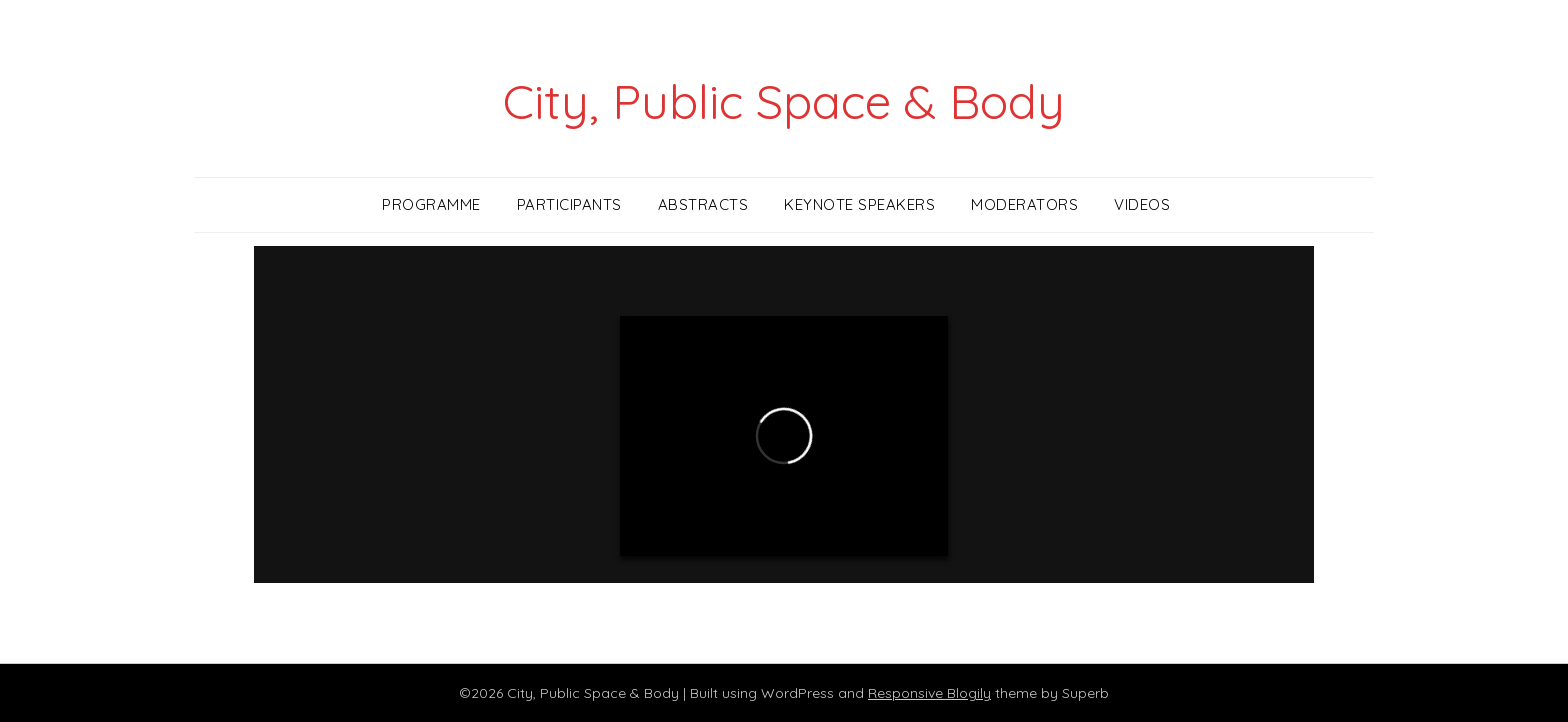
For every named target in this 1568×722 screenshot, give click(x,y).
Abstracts (703, 204)
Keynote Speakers (859, 204)
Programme (431, 204)
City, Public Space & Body (784, 101)
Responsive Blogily (929, 693)
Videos (1142, 204)
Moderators (1024, 204)
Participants (569, 204)
